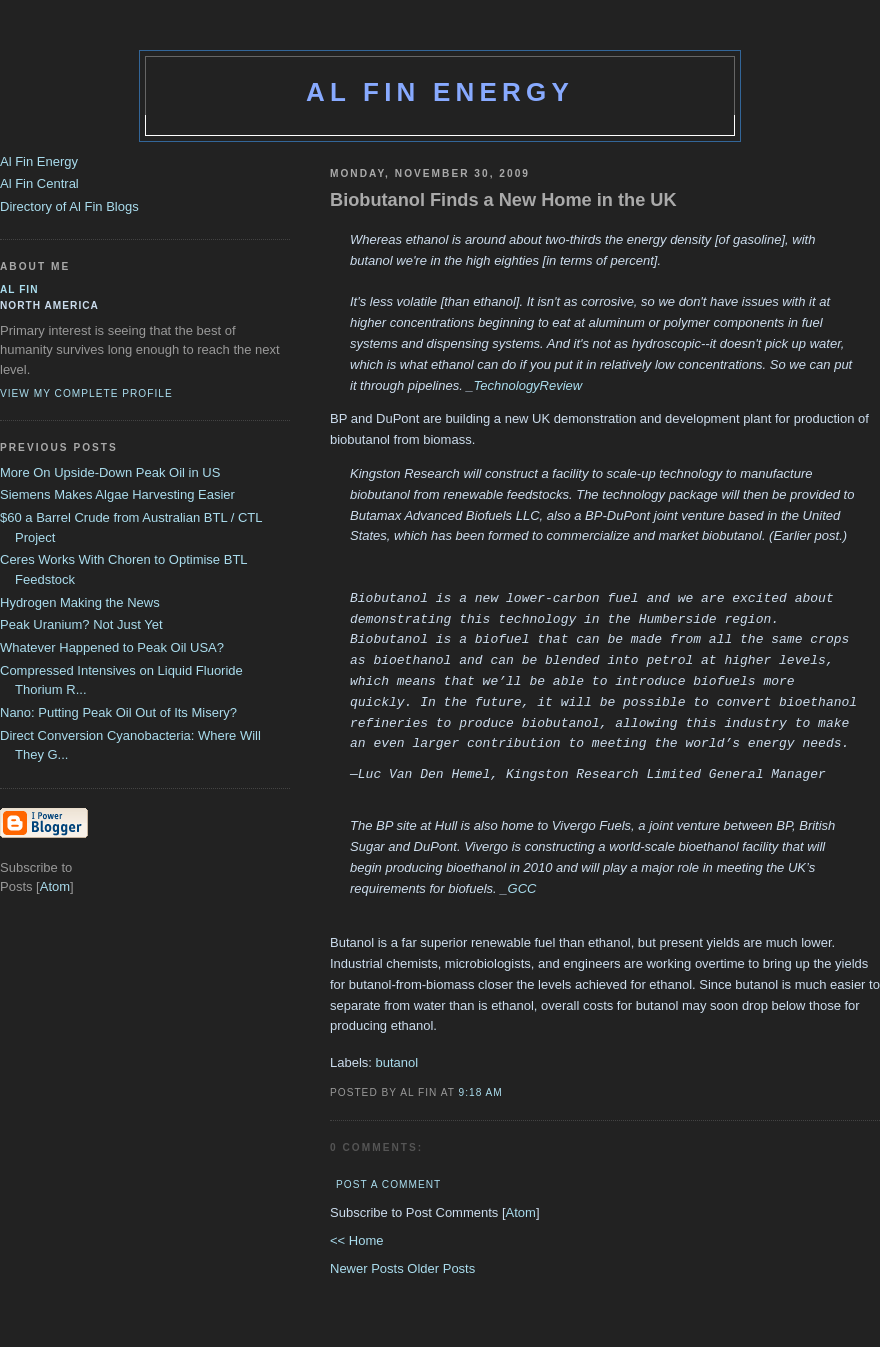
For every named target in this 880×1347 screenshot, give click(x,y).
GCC (522, 888)
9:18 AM (481, 1092)
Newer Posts (368, 1268)
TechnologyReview (528, 385)
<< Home (356, 1240)
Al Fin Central (39, 183)
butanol (397, 1062)
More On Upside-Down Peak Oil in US (110, 472)
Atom (521, 1212)
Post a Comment (388, 1184)
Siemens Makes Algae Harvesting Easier (117, 494)
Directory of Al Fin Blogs (69, 206)
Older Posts (441, 1268)
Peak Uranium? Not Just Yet (81, 624)
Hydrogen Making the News (80, 602)
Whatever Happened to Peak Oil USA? (112, 647)
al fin (19, 289)
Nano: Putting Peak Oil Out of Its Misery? (118, 712)
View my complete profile (86, 393)
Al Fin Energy (440, 92)
